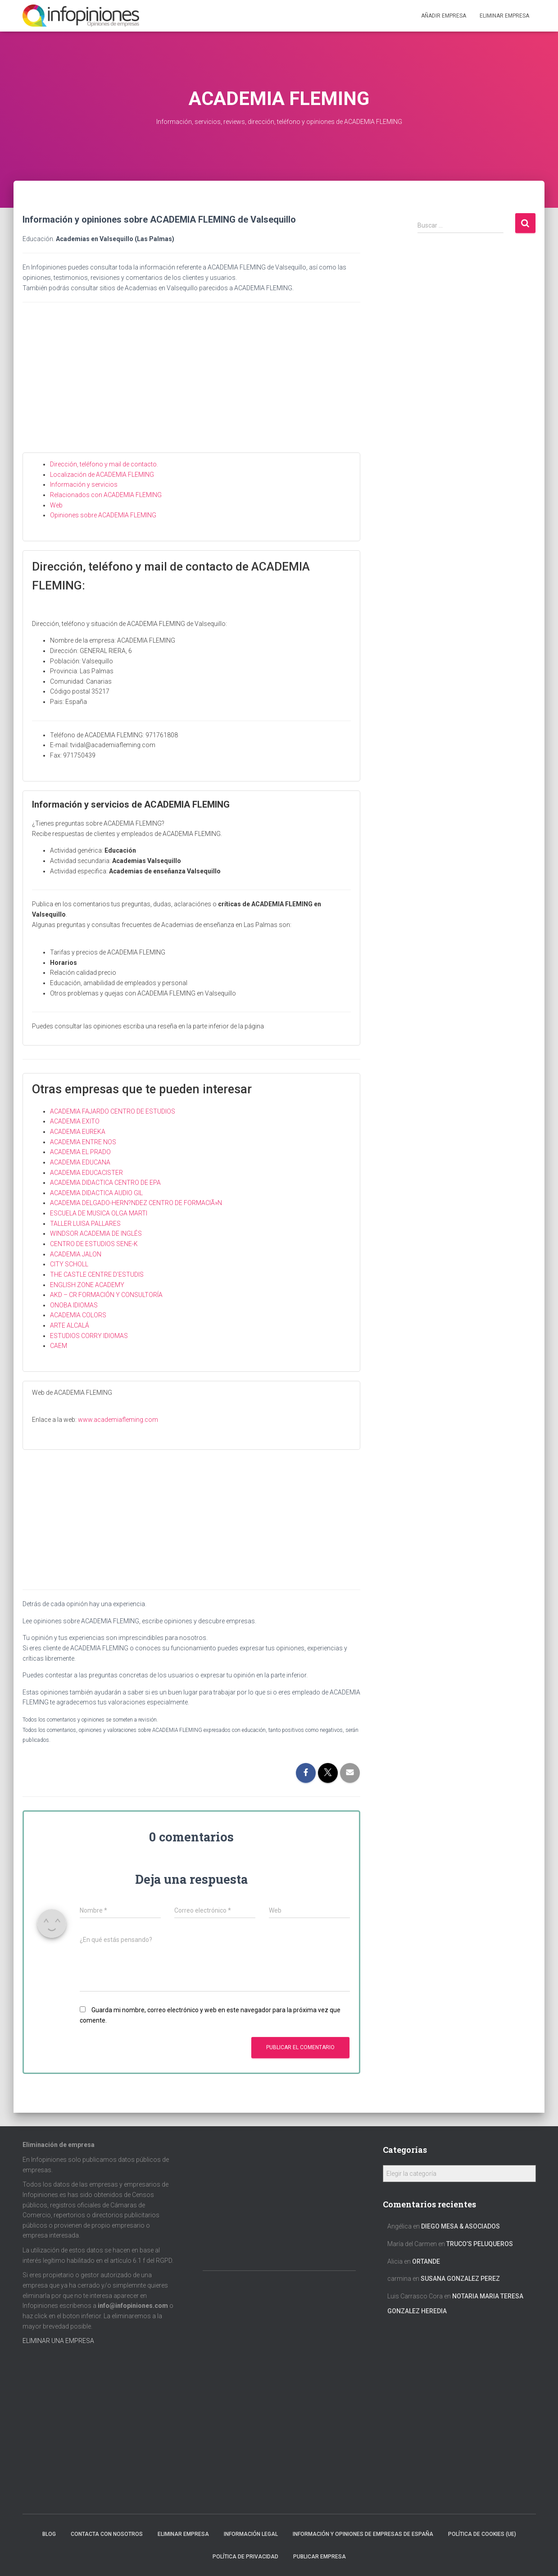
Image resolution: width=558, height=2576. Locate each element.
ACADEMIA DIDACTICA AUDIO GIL (96, 1193)
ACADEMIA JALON (75, 1254)
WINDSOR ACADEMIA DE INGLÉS (96, 1233)
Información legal (251, 2534)
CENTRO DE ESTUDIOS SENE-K (94, 1243)
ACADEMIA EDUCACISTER (86, 1172)
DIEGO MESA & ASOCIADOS (460, 2226)
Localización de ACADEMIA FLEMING (102, 474)
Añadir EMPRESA (443, 16)
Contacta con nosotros (107, 2534)
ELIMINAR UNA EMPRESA (58, 2340)
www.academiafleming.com (118, 1419)
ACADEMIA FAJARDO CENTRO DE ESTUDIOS (112, 1111)
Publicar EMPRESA (319, 2556)
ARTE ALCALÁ (69, 1325)
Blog (49, 2534)
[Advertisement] (191, 385)
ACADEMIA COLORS (78, 1315)
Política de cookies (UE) (482, 2534)
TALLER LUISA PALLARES (85, 1223)
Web (56, 505)
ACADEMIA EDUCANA (80, 1162)
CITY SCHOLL (69, 1264)
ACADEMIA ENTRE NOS (83, 1142)
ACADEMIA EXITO (75, 1121)
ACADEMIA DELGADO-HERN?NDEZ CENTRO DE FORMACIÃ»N (136, 1202)
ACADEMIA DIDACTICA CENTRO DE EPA (105, 1182)
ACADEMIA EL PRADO (80, 1152)
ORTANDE (426, 2261)
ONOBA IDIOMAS (74, 1305)
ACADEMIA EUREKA (77, 1131)
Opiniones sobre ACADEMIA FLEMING (103, 515)
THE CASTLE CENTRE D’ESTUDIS (97, 1274)
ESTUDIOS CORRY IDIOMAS (89, 1335)
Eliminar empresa (183, 2534)
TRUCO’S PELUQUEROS (479, 2243)
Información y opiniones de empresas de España (363, 2534)
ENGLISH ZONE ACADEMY (87, 1284)
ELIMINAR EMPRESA (504, 16)
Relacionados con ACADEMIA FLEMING (106, 494)
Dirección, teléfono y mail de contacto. (104, 464)
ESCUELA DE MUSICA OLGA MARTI (98, 1213)
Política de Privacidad (245, 2556)
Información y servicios (84, 484)
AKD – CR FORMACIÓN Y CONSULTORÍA (106, 1294)
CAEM (58, 1345)
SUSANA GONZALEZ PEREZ (460, 2278)
